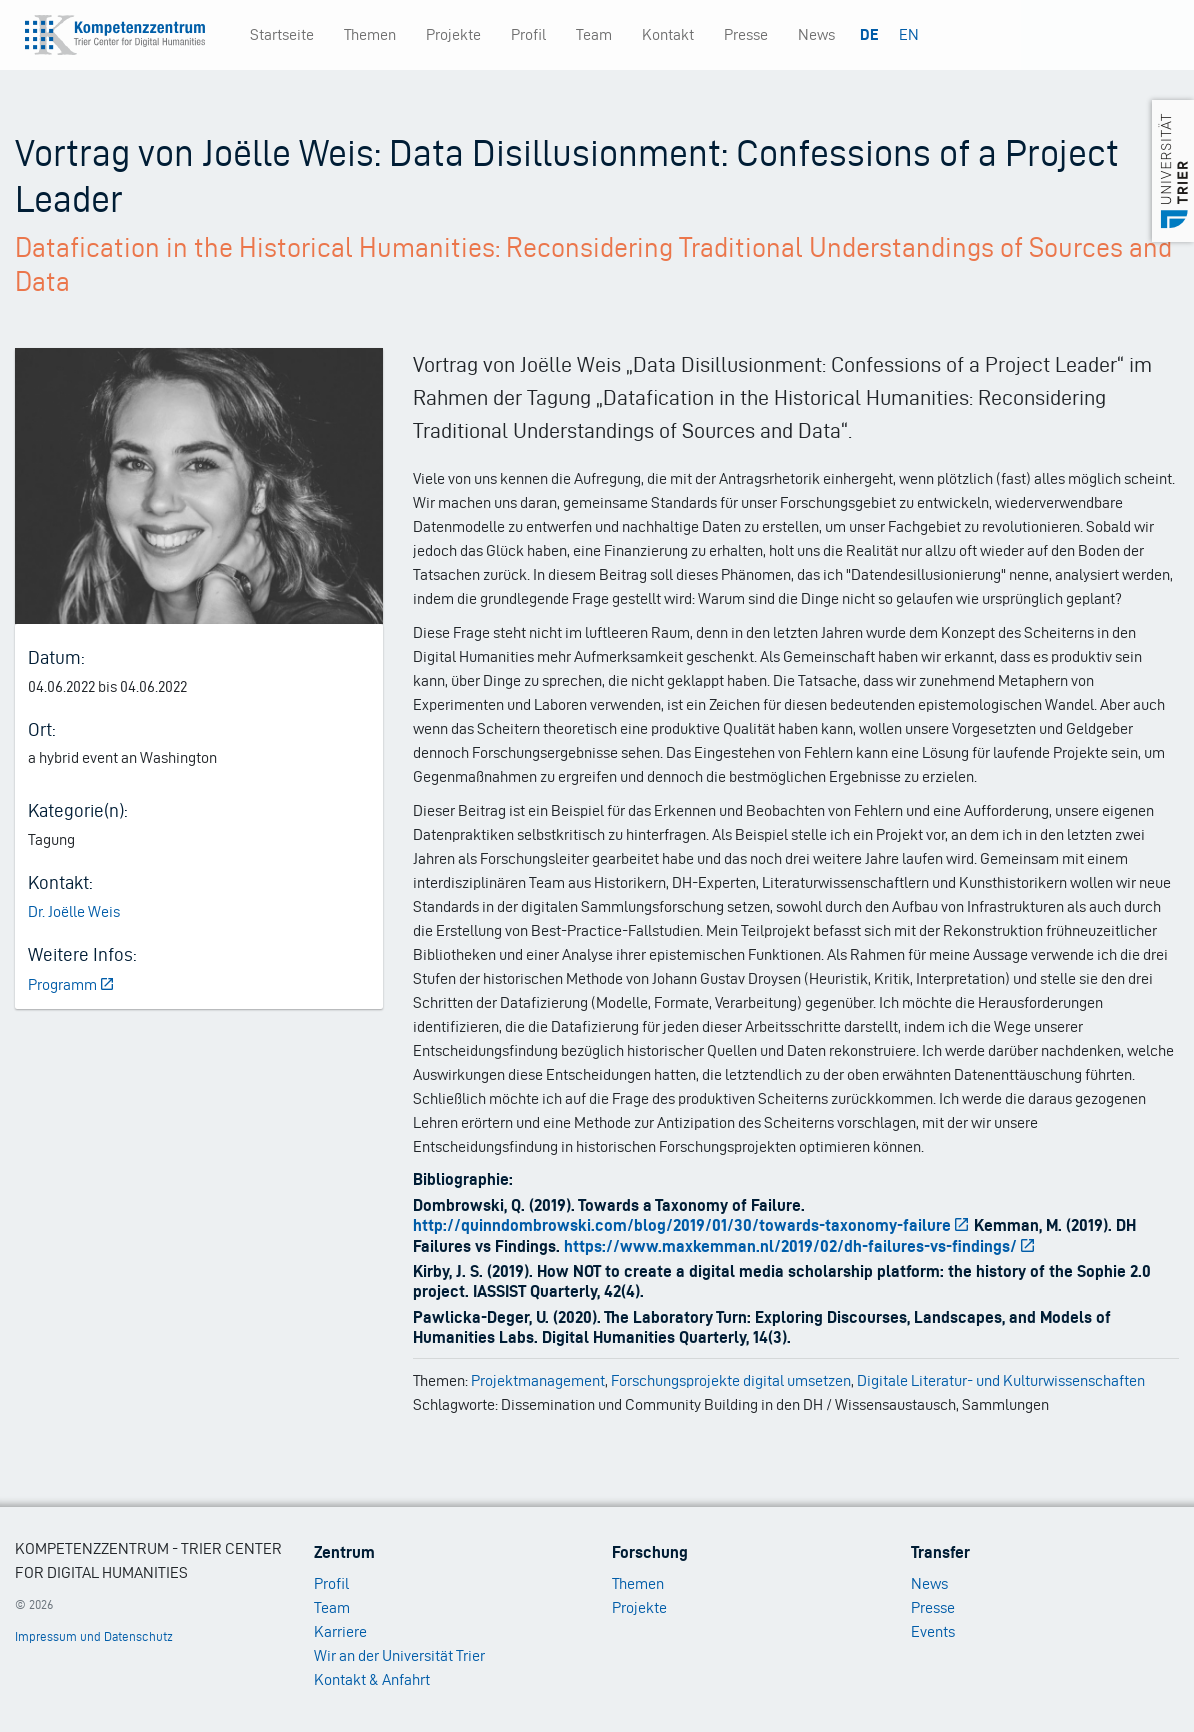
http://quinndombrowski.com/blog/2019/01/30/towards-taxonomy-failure (692, 1225)
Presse (746, 34)
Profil (528, 34)
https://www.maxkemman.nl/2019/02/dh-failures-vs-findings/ (800, 1246)
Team (594, 34)
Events (933, 1631)
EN (909, 34)
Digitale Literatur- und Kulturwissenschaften (1001, 1380)
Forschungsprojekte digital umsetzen (731, 1380)
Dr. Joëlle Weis (74, 911)
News (816, 34)
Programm (72, 984)
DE (869, 34)
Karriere (340, 1631)
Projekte (453, 34)
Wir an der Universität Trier (399, 1655)
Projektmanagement (538, 1380)
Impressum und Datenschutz (94, 1636)
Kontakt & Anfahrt (372, 1679)
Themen (370, 34)
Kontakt (668, 34)
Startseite (282, 34)
